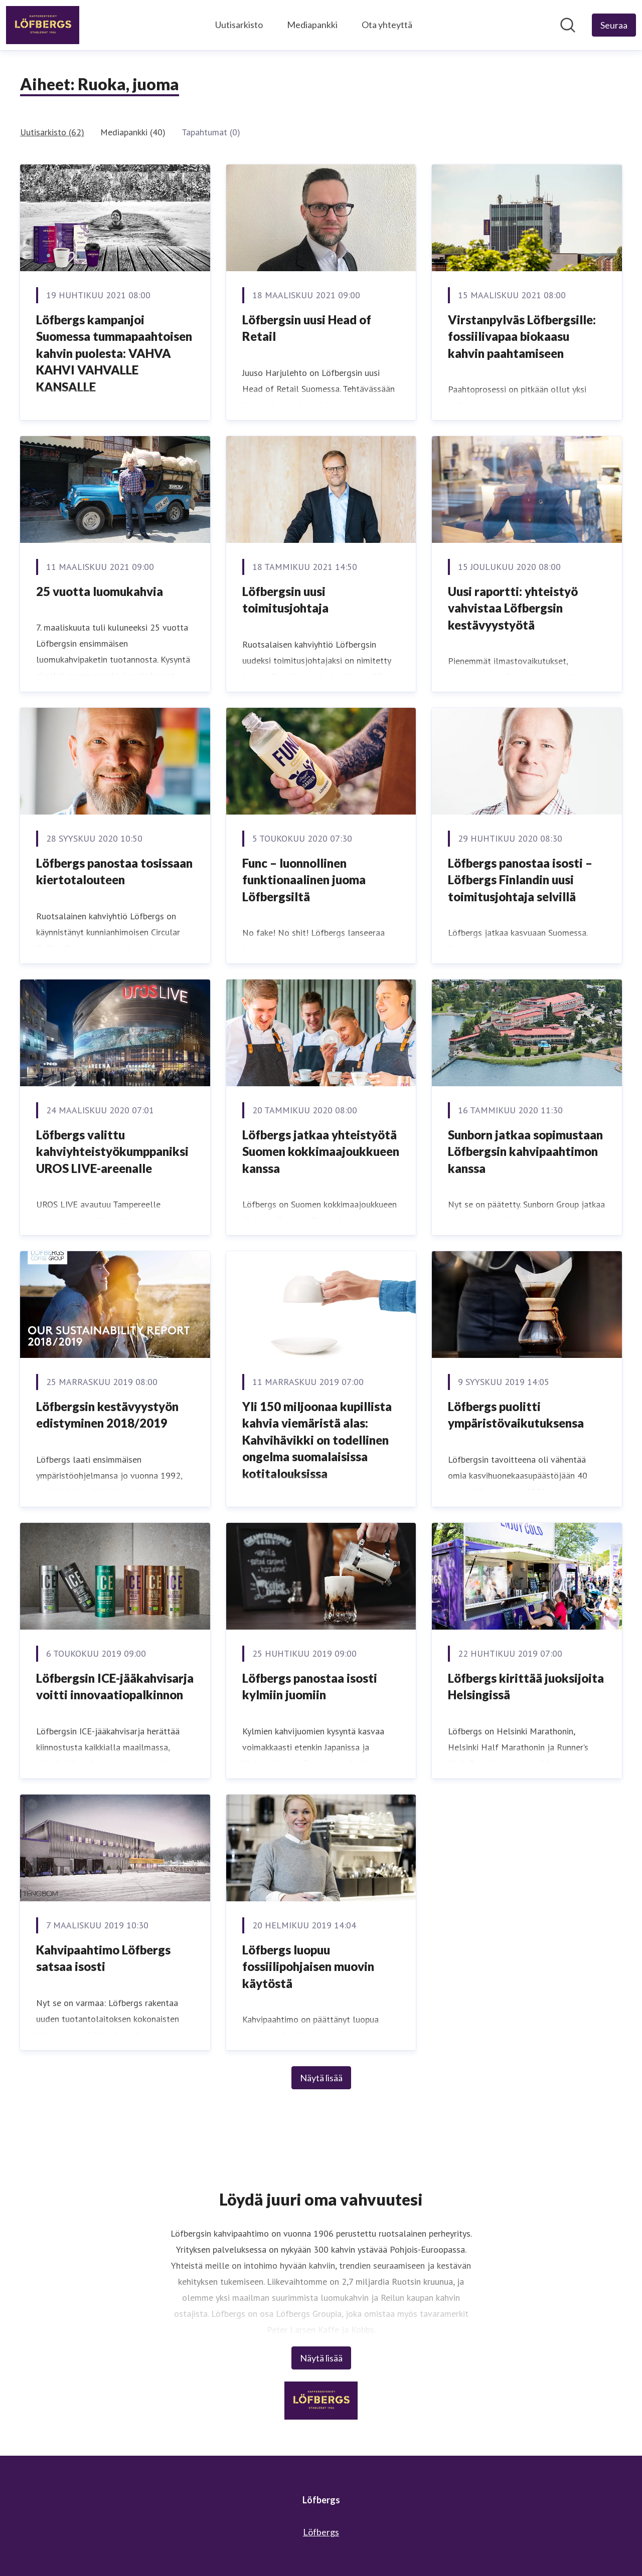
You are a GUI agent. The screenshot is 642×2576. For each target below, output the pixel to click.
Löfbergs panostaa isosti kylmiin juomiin (309, 1686)
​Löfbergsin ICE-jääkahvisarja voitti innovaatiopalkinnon (115, 1686)
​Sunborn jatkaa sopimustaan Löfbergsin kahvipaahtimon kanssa (525, 1151)
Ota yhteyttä (387, 24)
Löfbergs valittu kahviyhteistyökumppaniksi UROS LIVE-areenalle (112, 1151)
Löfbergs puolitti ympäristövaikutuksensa (516, 1415)
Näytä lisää (321, 2077)
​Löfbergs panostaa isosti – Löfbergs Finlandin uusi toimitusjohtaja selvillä (520, 880)
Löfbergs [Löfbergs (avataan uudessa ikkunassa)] (321, 2531)
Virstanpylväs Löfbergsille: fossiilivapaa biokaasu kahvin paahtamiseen (522, 336)
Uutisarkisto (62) (52, 132)
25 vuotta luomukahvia (99, 591)
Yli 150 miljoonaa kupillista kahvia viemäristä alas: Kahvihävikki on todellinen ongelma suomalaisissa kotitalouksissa (317, 1440)
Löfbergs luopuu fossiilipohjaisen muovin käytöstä (308, 1966)
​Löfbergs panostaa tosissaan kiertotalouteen (114, 871)
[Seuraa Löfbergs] (614, 25)
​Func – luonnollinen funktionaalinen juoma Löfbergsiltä (304, 880)
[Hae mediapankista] (568, 25)
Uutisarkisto (239, 24)
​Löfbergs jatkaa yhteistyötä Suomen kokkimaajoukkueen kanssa (320, 1151)
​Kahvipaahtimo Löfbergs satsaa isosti (103, 1958)
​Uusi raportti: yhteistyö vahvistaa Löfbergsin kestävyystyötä (513, 608)
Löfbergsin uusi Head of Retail (306, 328)
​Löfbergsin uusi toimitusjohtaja (285, 600)
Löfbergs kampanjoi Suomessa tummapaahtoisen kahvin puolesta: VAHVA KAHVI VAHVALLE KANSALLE (114, 353)
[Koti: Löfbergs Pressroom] (42, 25)
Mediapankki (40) (133, 132)
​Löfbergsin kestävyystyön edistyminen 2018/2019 (107, 1415)
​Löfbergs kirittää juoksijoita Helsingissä (526, 1686)
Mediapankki (312, 24)
